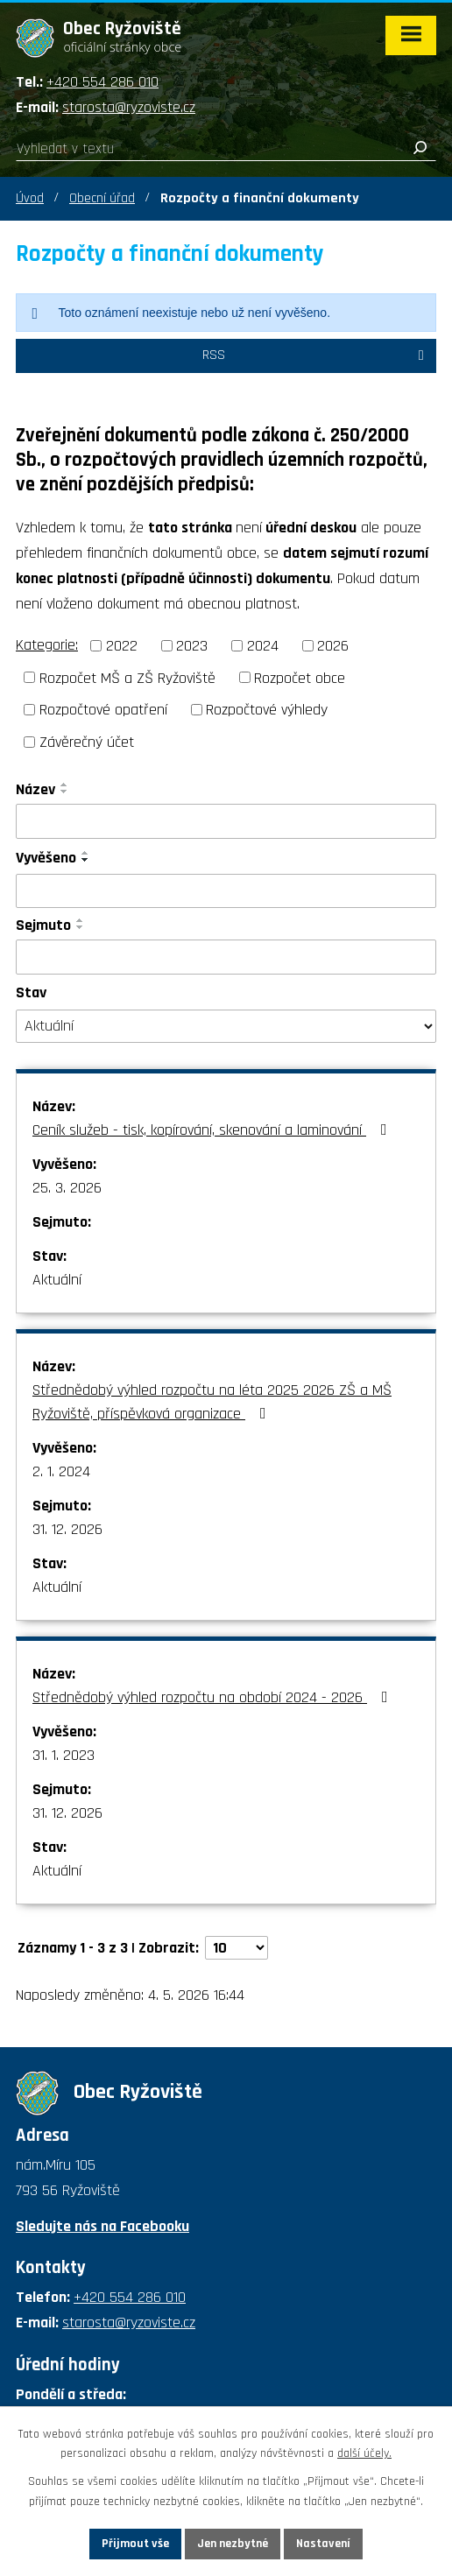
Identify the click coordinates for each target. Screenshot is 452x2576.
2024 (263, 646)
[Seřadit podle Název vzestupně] (64, 784)
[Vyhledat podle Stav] (226, 1026)
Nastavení (323, 2543)
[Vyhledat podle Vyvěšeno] (226, 891)
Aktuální (56, 1280)
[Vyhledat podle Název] (226, 821)
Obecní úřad (102, 198)
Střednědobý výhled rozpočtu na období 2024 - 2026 (213, 1697)
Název (35, 789)
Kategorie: (47, 645)
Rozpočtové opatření (103, 710)
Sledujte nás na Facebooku (102, 2226)
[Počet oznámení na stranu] (236, 1948)
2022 (122, 646)
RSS (316, 355)
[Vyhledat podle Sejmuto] (226, 957)
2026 (333, 646)
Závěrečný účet (86, 742)
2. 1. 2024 (61, 1471)
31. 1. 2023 (63, 1755)
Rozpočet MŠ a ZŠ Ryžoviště (127, 677)
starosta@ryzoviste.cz (128, 107)
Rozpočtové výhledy (267, 710)
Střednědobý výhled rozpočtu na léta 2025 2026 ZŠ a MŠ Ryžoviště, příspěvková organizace (212, 1402)
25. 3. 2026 (67, 1188)
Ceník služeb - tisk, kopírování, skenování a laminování (213, 1130)
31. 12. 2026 (67, 1529)
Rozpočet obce (299, 677)
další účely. (364, 2454)
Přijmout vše (135, 2543)
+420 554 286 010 (102, 82)
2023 (192, 646)
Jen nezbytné (232, 2543)
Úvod (30, 198)
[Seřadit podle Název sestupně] (64, 791)
